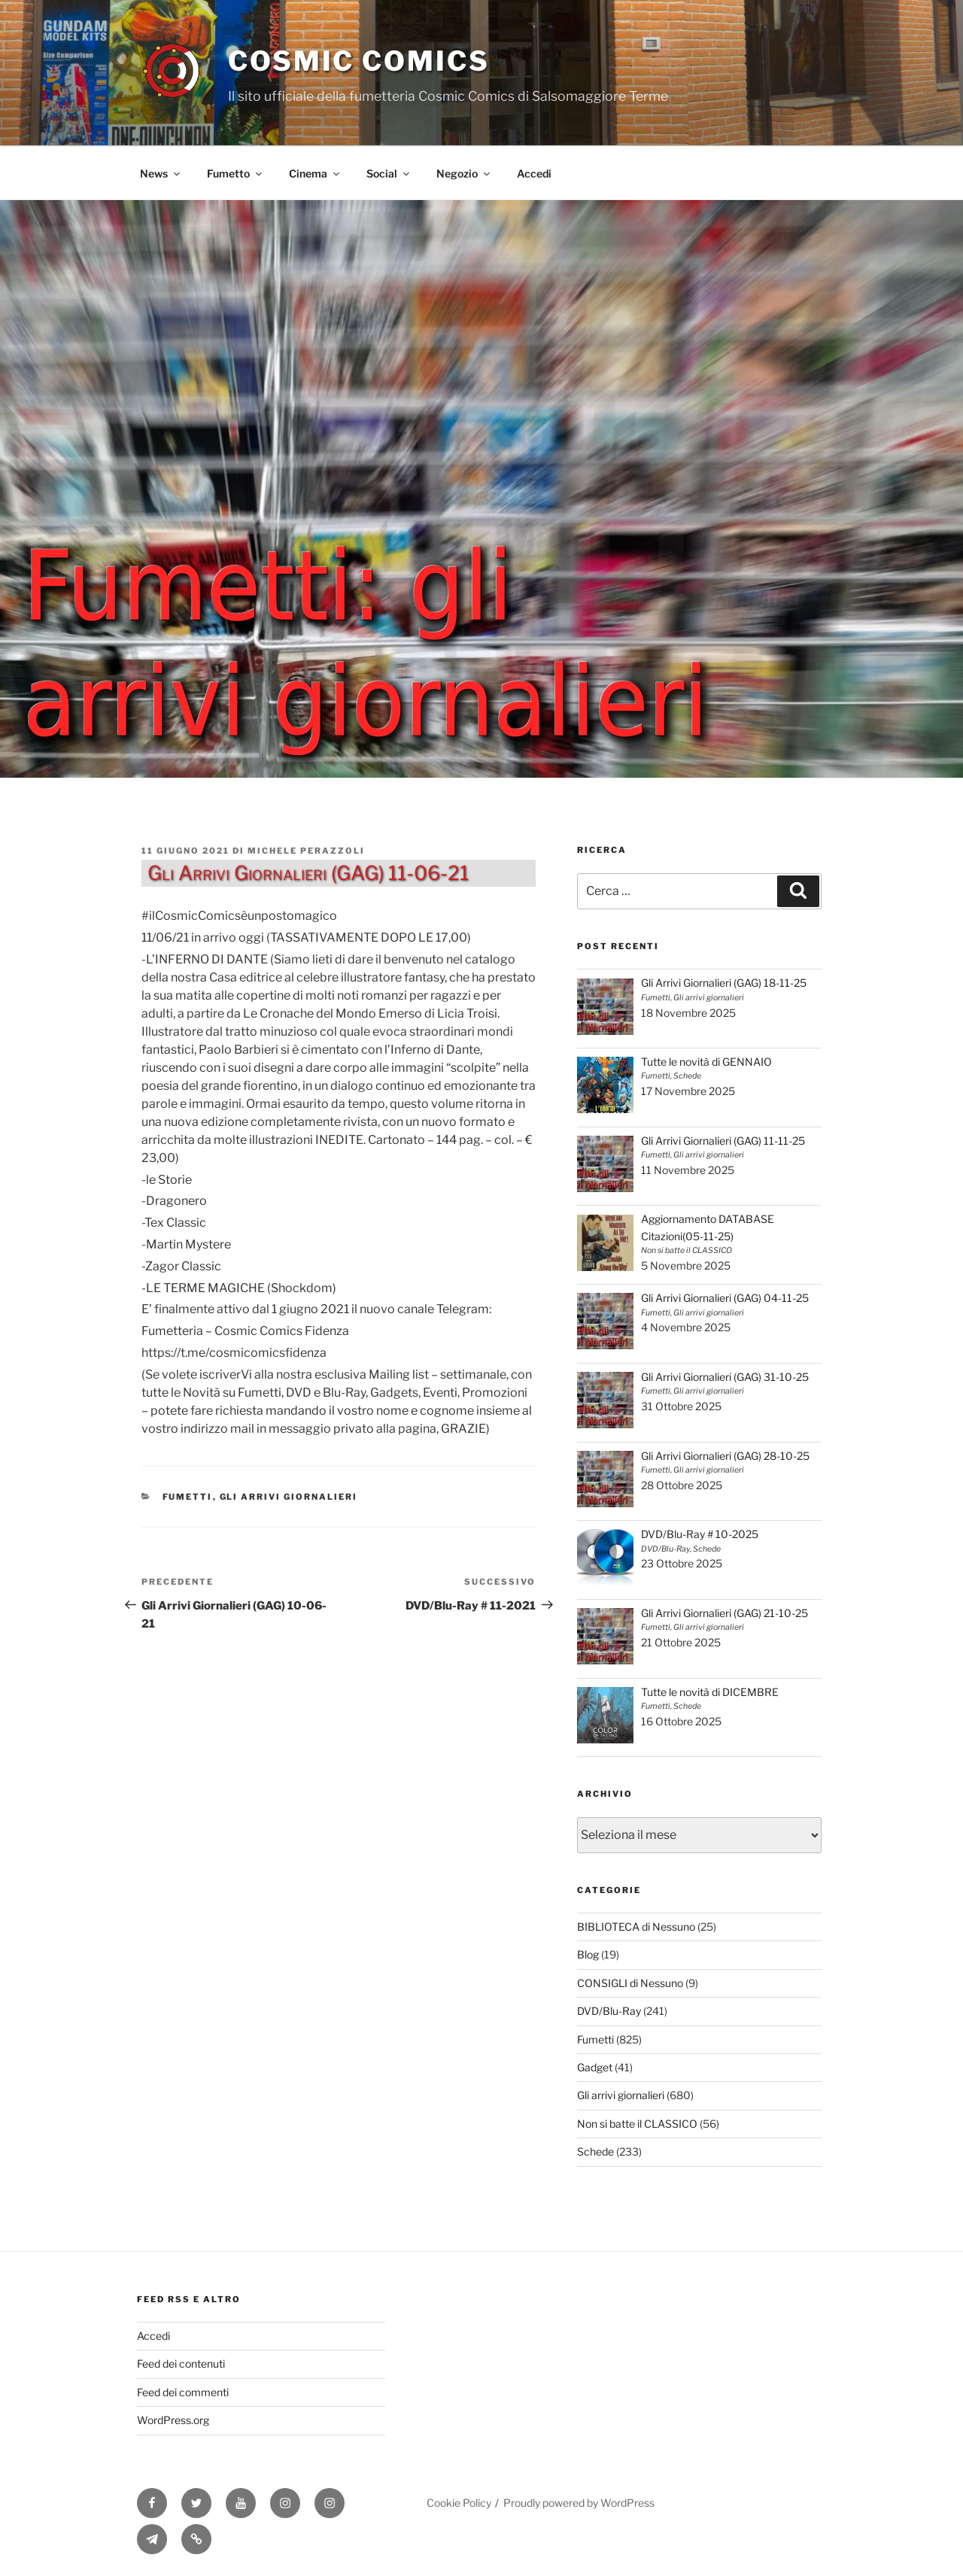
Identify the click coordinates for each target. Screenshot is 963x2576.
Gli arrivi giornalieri (289, 1496)
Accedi (534, 173)
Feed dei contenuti (181, 2363)
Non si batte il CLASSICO (637, 2123)
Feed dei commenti (183, 2392)
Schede (595, 2151)
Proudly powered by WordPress (579, 2502)
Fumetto (235, 173)
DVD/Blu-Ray (609, 2010)
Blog (588, 1954)
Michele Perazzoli (306, 850)
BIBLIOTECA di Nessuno (636, 1926)
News (161, 173)
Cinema (315, 173)
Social (389, 173)
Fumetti (188, 1496)
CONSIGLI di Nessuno (630, 1983)
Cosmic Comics (358, 60)
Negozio (464, 173)
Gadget (594, 2067)
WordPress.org (173, 2420)
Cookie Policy (459, 2502)
